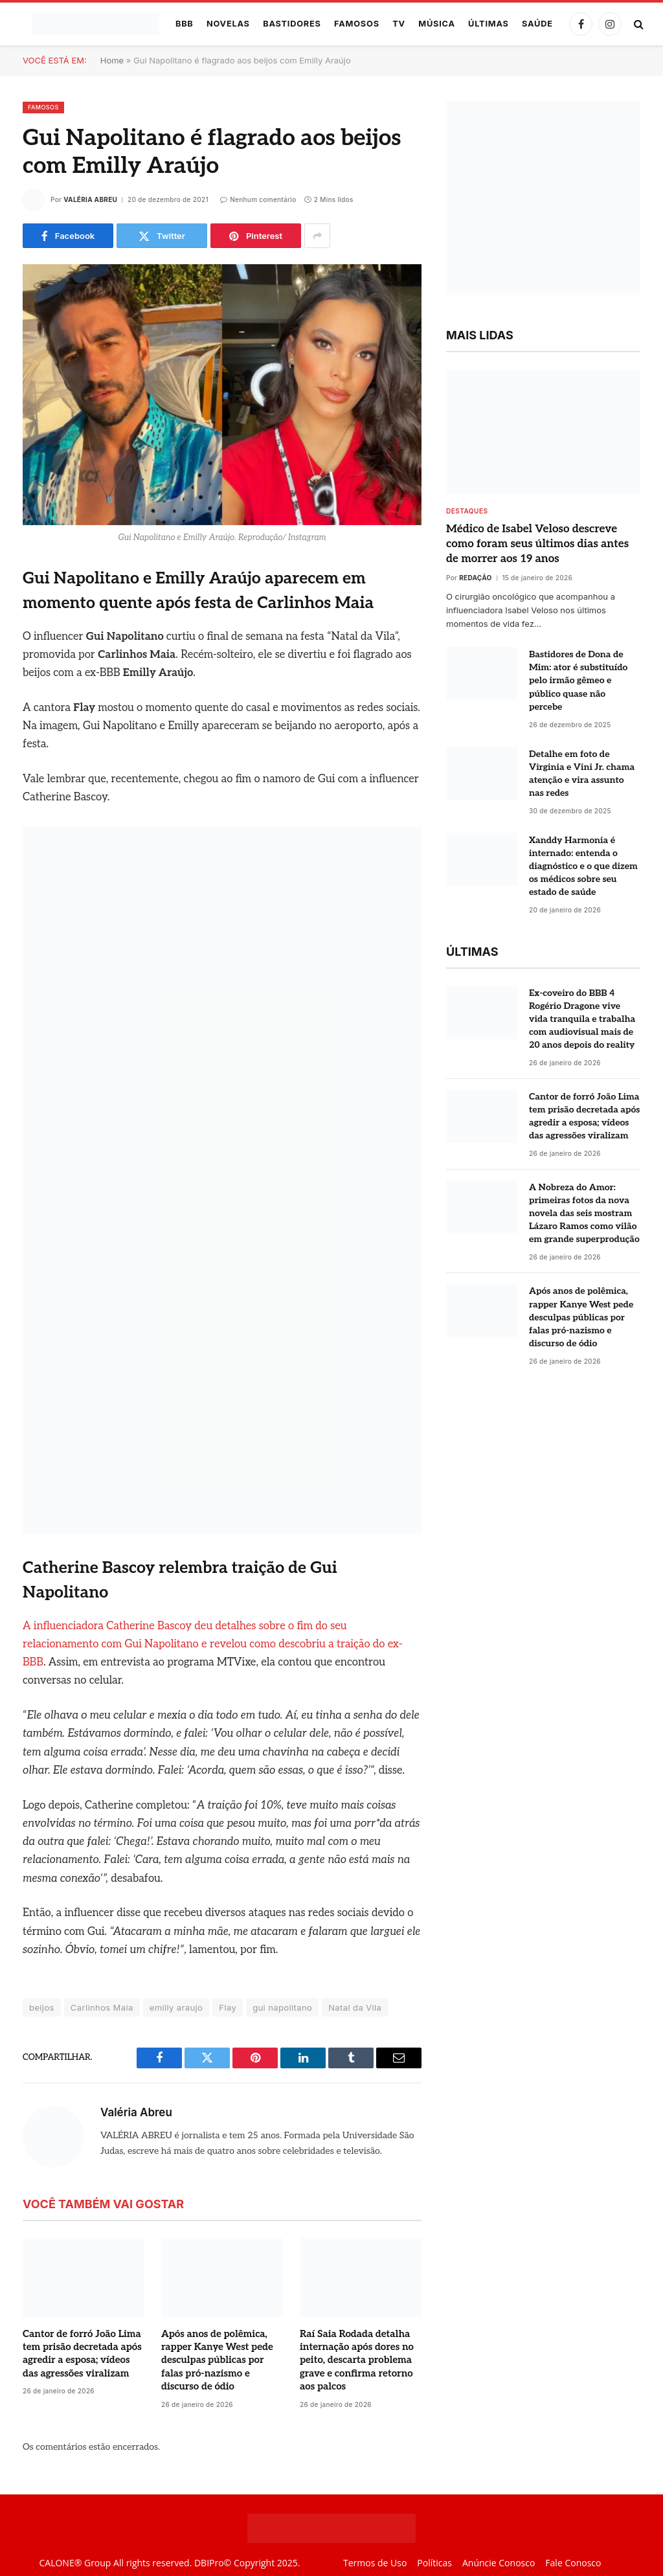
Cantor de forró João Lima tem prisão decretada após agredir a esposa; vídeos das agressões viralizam (82, 2353)
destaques (467, 511)
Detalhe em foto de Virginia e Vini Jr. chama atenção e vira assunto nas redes (582, 773)
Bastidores (292, 23)
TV (398, 23)
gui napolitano (282, 2007)
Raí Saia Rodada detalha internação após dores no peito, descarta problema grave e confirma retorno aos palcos (357, 2360)
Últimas (488, 23)
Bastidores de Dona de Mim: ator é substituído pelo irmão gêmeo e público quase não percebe (578, 680)
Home (112, 60)
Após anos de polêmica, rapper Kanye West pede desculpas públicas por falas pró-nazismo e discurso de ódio (217, 2360)
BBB (184, 23)
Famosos (356, 23)
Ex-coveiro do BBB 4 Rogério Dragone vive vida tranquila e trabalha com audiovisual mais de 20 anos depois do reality (582, 1019)
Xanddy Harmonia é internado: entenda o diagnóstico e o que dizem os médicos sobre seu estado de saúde (583, 866)
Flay (227, 2007)
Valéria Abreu (90, 199)
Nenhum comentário (258, 199)
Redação (475, 578)
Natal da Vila (354, 2007)
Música (436, 23)
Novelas (228, 23)
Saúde (537, 23)
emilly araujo (176, 2007)
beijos (41, 2007)
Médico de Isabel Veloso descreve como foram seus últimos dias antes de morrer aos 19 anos (537, 544)
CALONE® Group (75, 2563)
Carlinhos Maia (102, 2007)
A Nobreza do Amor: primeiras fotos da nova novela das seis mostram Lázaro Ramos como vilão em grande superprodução (584, 1213)
